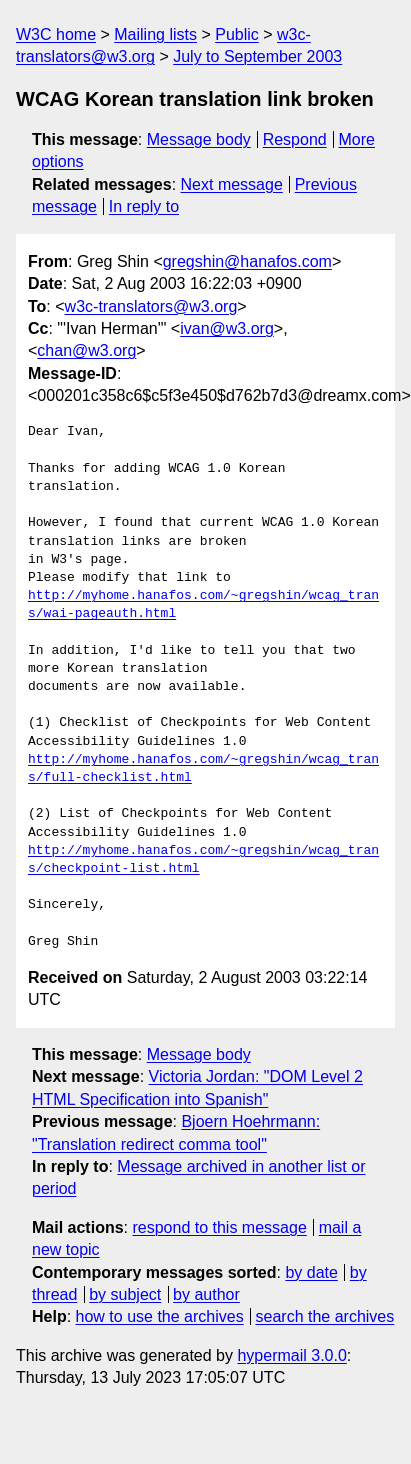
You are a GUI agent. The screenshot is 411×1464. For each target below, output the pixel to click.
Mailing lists (155, 34)
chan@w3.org (86, 350)
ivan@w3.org (227, 328)
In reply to (144, 206)
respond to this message (219, 1227)
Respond (295, 139)
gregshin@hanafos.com (247, 261)
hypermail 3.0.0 (291, 1355)
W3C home (56, 34)
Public (237, 34)
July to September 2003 (257, 56)
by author (206, 1294)
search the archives (325, 1316)
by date (311, 1272)
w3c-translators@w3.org (151, 306)
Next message (232, 184)
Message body (199, 139)
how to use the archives (160, 1316)
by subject (125, 1294)
